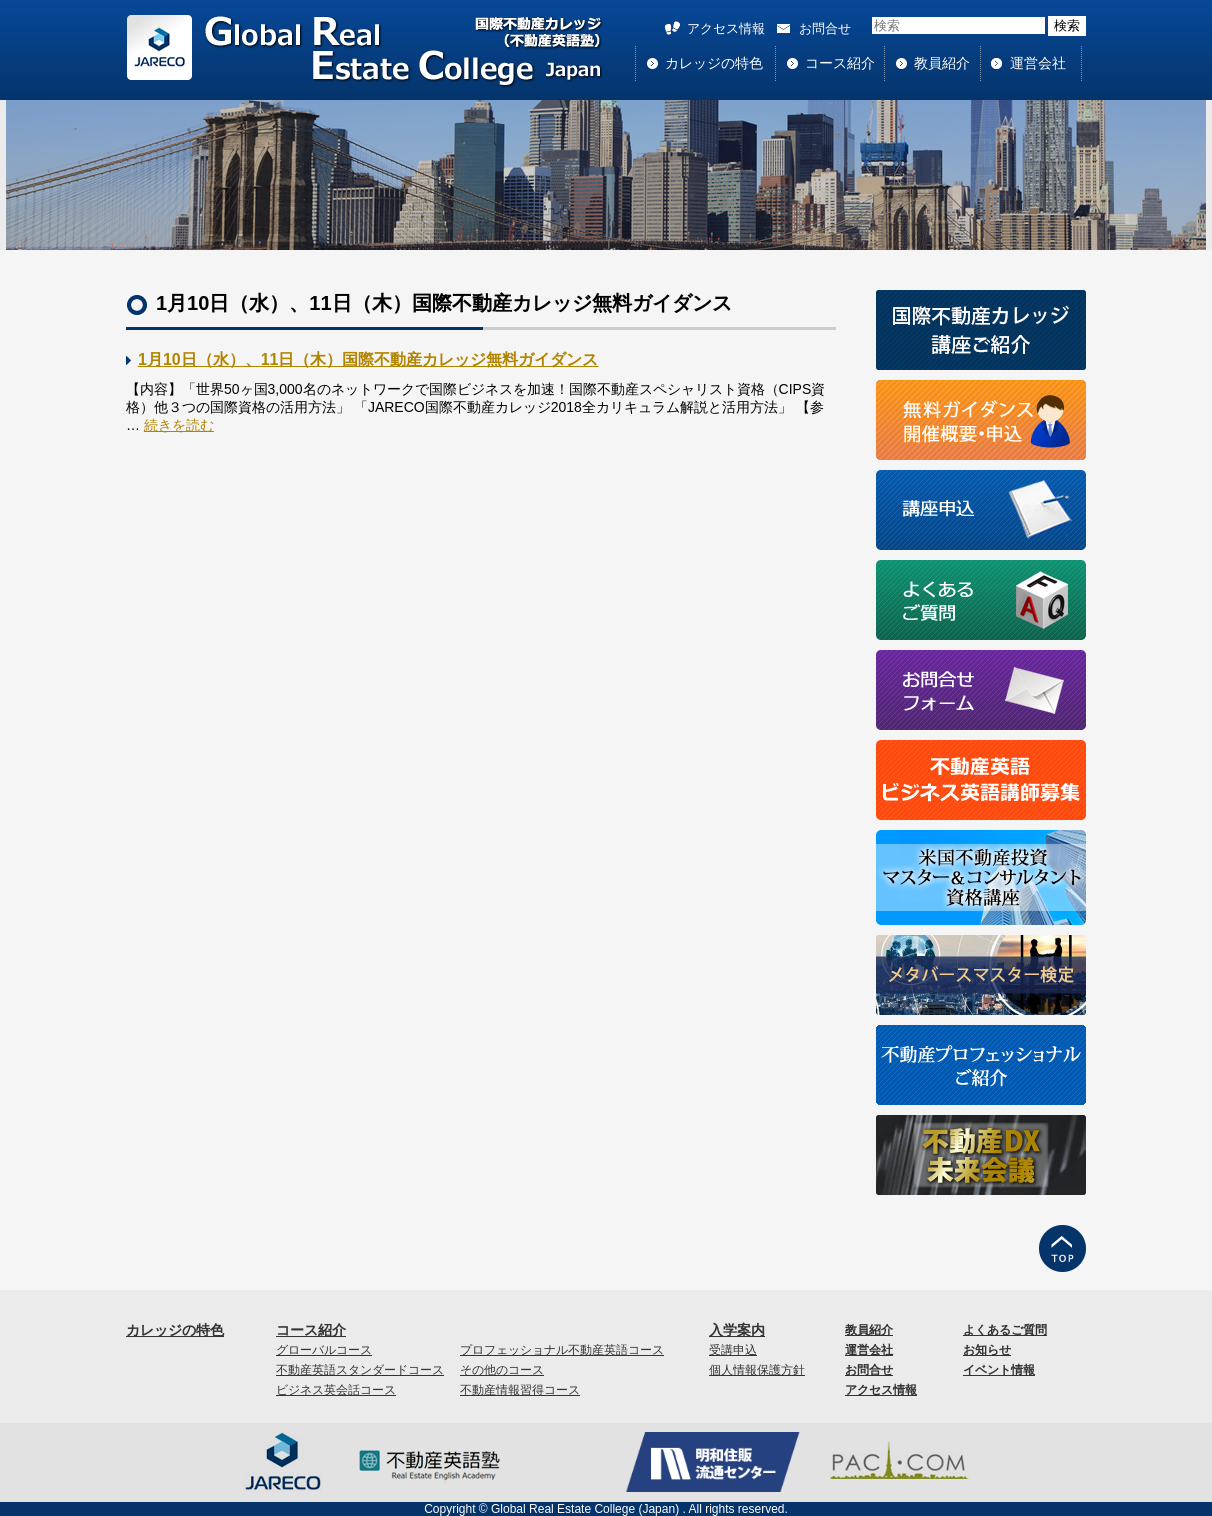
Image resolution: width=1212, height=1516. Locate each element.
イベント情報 (999, 1370)
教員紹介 (942, 63)
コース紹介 (840, 63)
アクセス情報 (726, 28)
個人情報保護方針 (757, 1370)
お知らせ (987, 1350)
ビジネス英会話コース (336, 1390)
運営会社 (1038, 63)
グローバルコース (324, 1350)
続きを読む (179, 425)
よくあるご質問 (1005, 1330)
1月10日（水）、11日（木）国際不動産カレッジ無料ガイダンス (368, 359)
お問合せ (825, 28)
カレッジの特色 (714, 63)
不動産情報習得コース (520, 1390)
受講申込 (733, 1350)
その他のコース (502, 1370)
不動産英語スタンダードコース (360, 1370)
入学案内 (737, 1330)
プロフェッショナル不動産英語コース (562, 1350)
